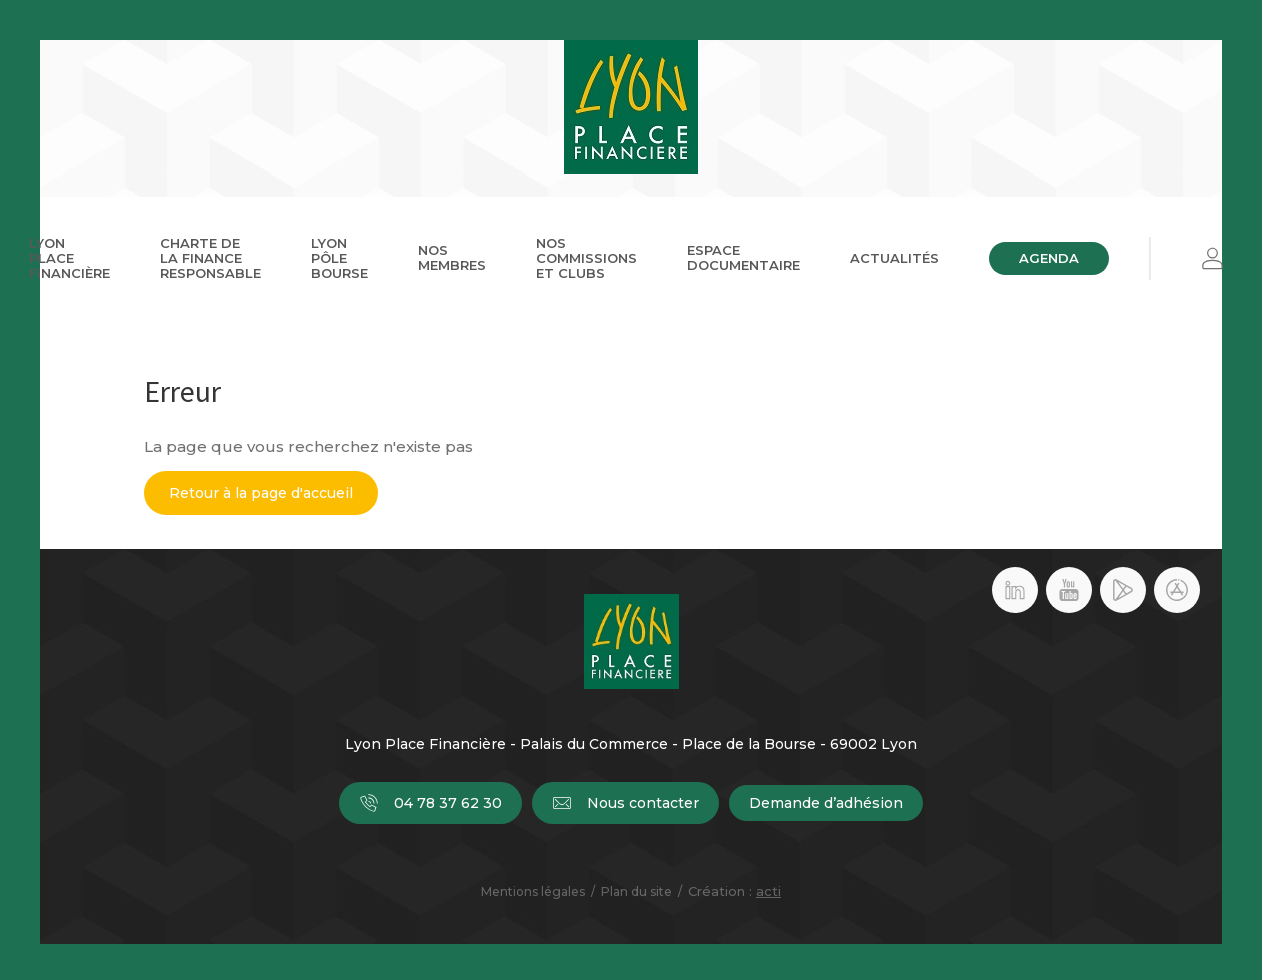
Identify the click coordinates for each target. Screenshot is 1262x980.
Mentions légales (533, 891)
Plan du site (636, 891)
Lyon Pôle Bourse (339, 258)
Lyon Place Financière (69, 258)
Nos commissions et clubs (586, 258)
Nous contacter (625, 803)
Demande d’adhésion (826, 803)
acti (768, 891)
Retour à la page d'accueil (261, 493)
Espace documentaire (743, 257)
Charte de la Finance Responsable (210, 258)
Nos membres (452, 257)
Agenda (1049, 258)
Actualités (894, 258)
